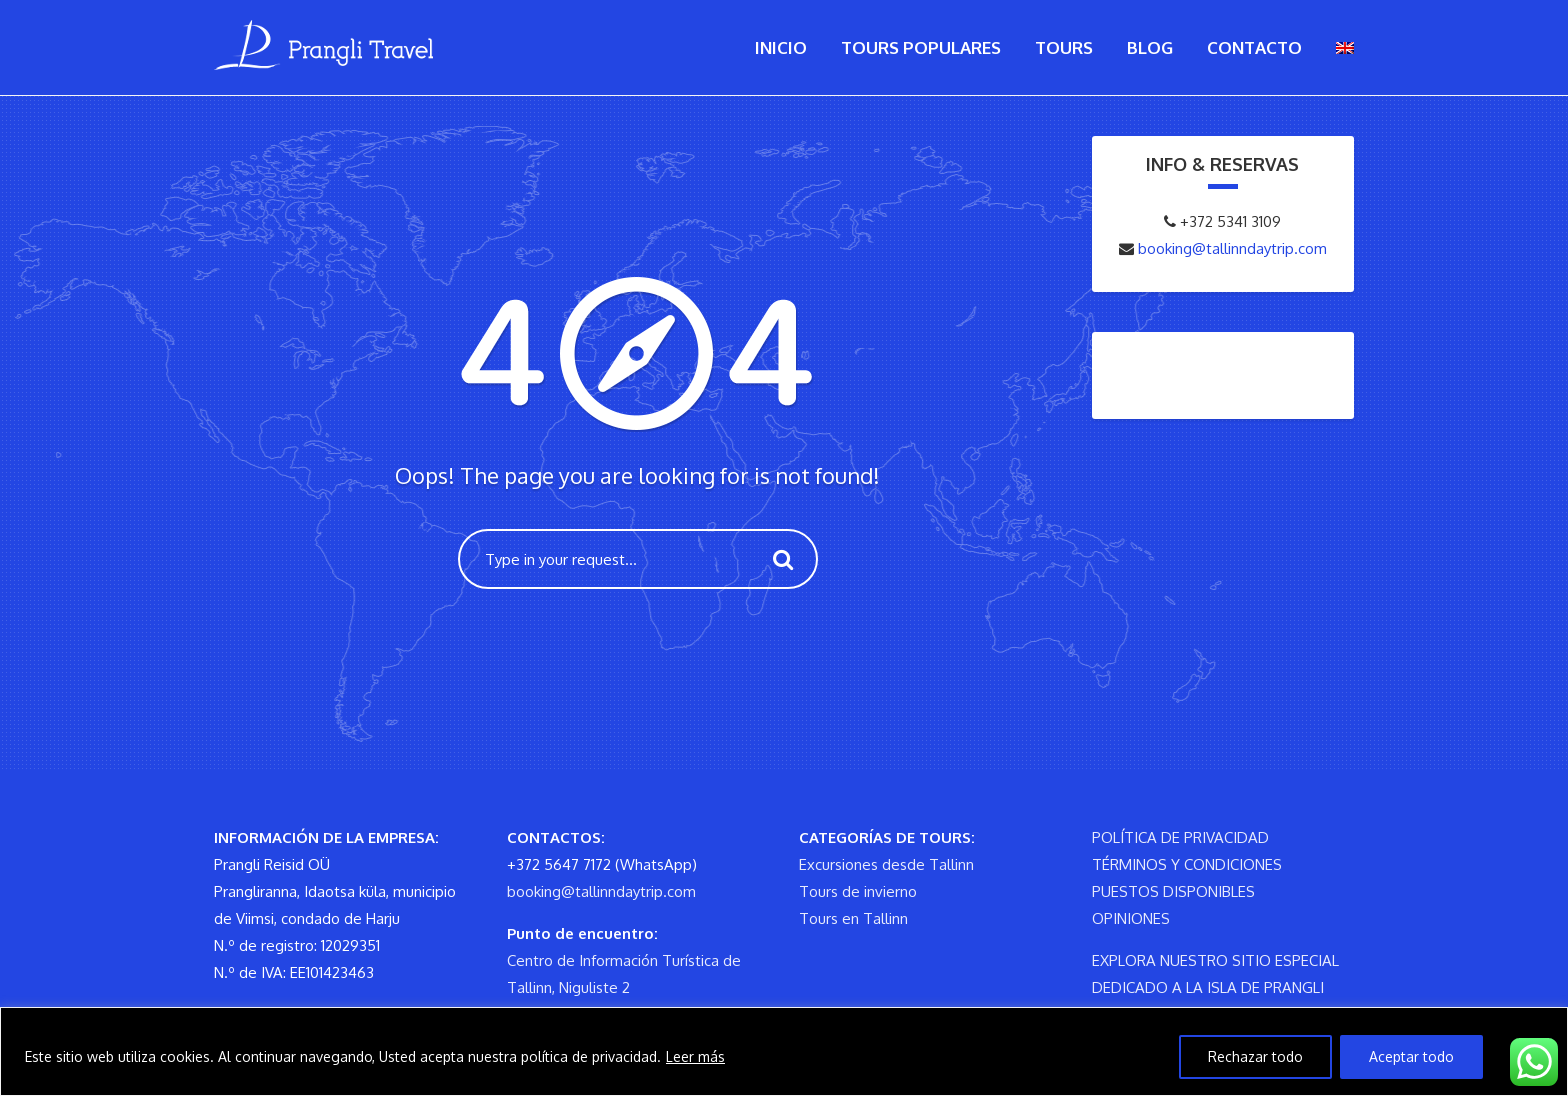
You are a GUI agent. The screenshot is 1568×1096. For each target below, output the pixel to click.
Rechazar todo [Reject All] (1255, 1056)
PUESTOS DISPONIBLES (1173, 891)
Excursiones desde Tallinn (886, 864)
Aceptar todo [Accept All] (1411, 1056)
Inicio (781, 47)
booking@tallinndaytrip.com (1230, 248)
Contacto (1254, 47)
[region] (784, 1051)
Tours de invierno (858, 891)
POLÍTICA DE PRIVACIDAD (1180, 837)
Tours (1064, 47)
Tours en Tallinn (853, 918)
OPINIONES (1131, 918)
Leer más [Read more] (695, 1056)
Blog (1150, 47)
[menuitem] (1345, 48)
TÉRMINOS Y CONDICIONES (1187, 864)
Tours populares (921, 47)
